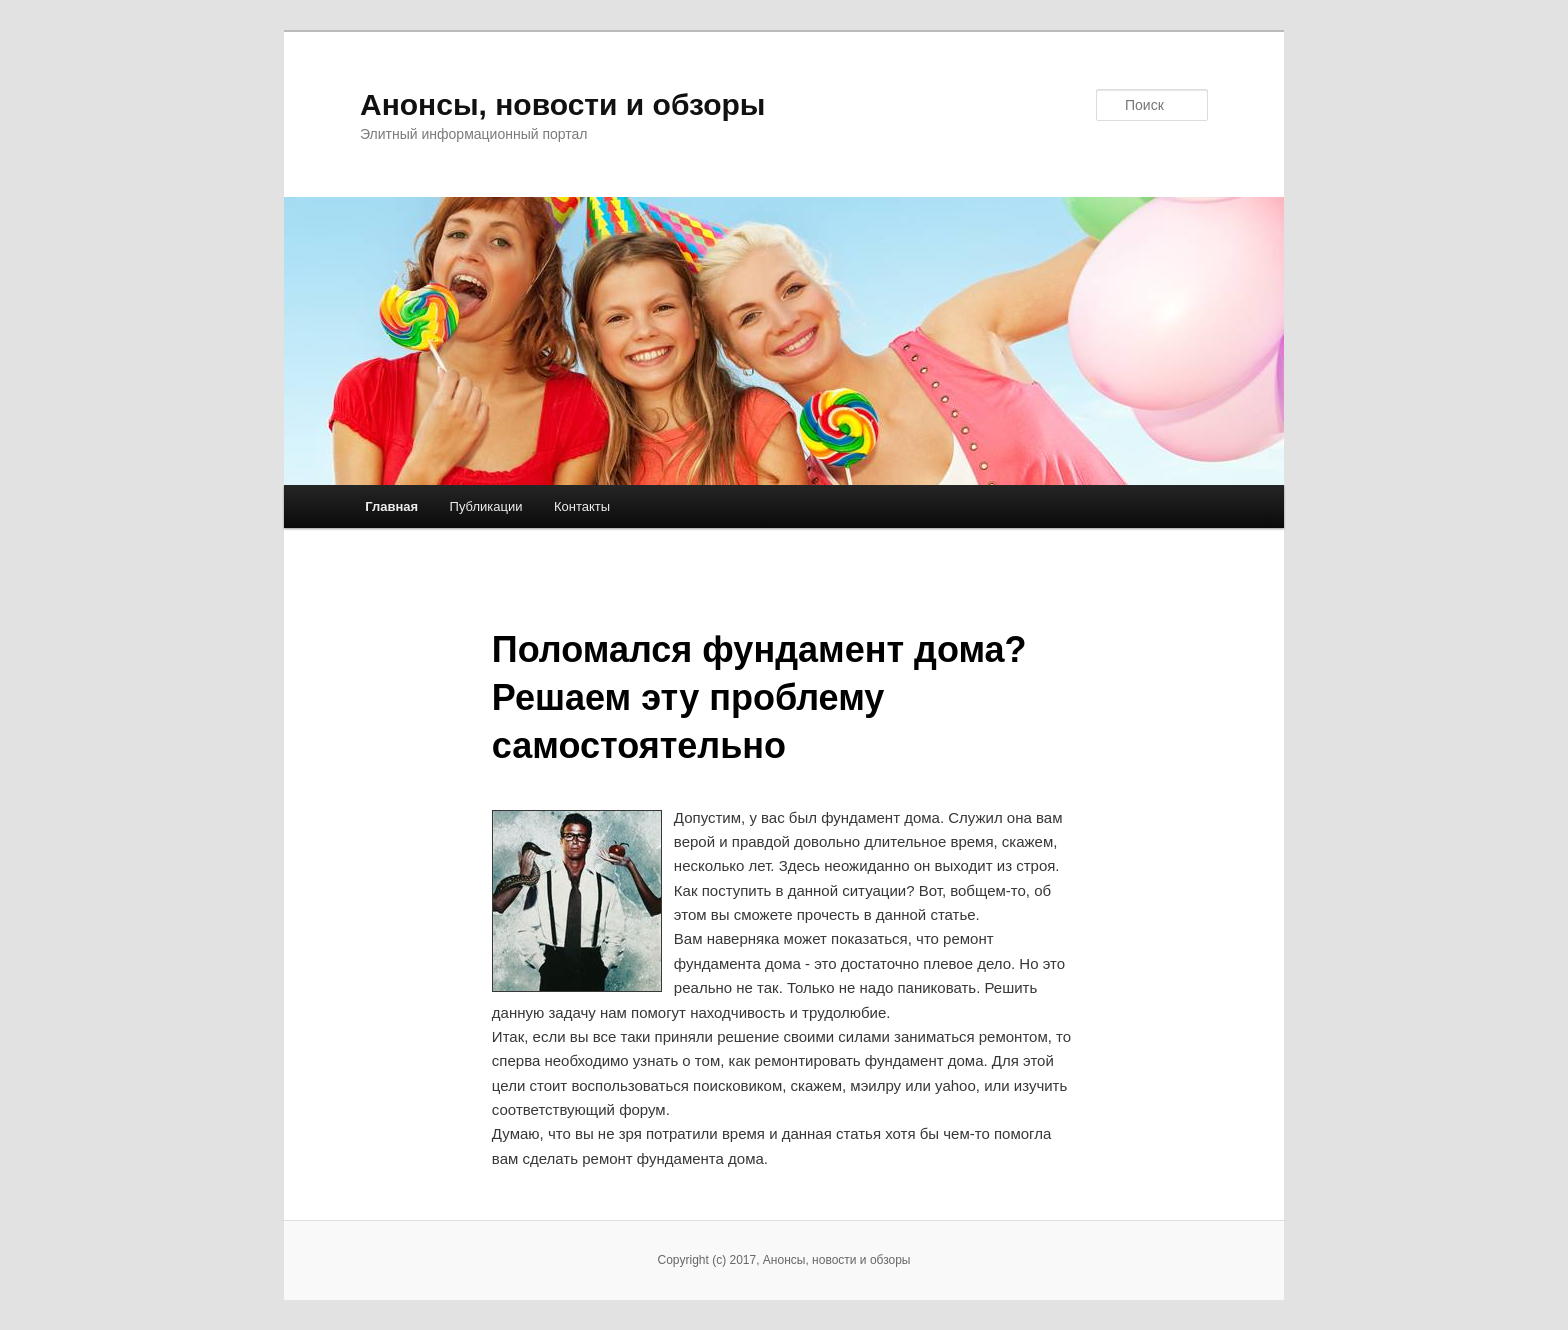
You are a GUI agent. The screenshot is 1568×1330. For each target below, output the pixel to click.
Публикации (486, 506)
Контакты (582, 506)
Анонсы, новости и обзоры (562, 104)
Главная (391, 506)
